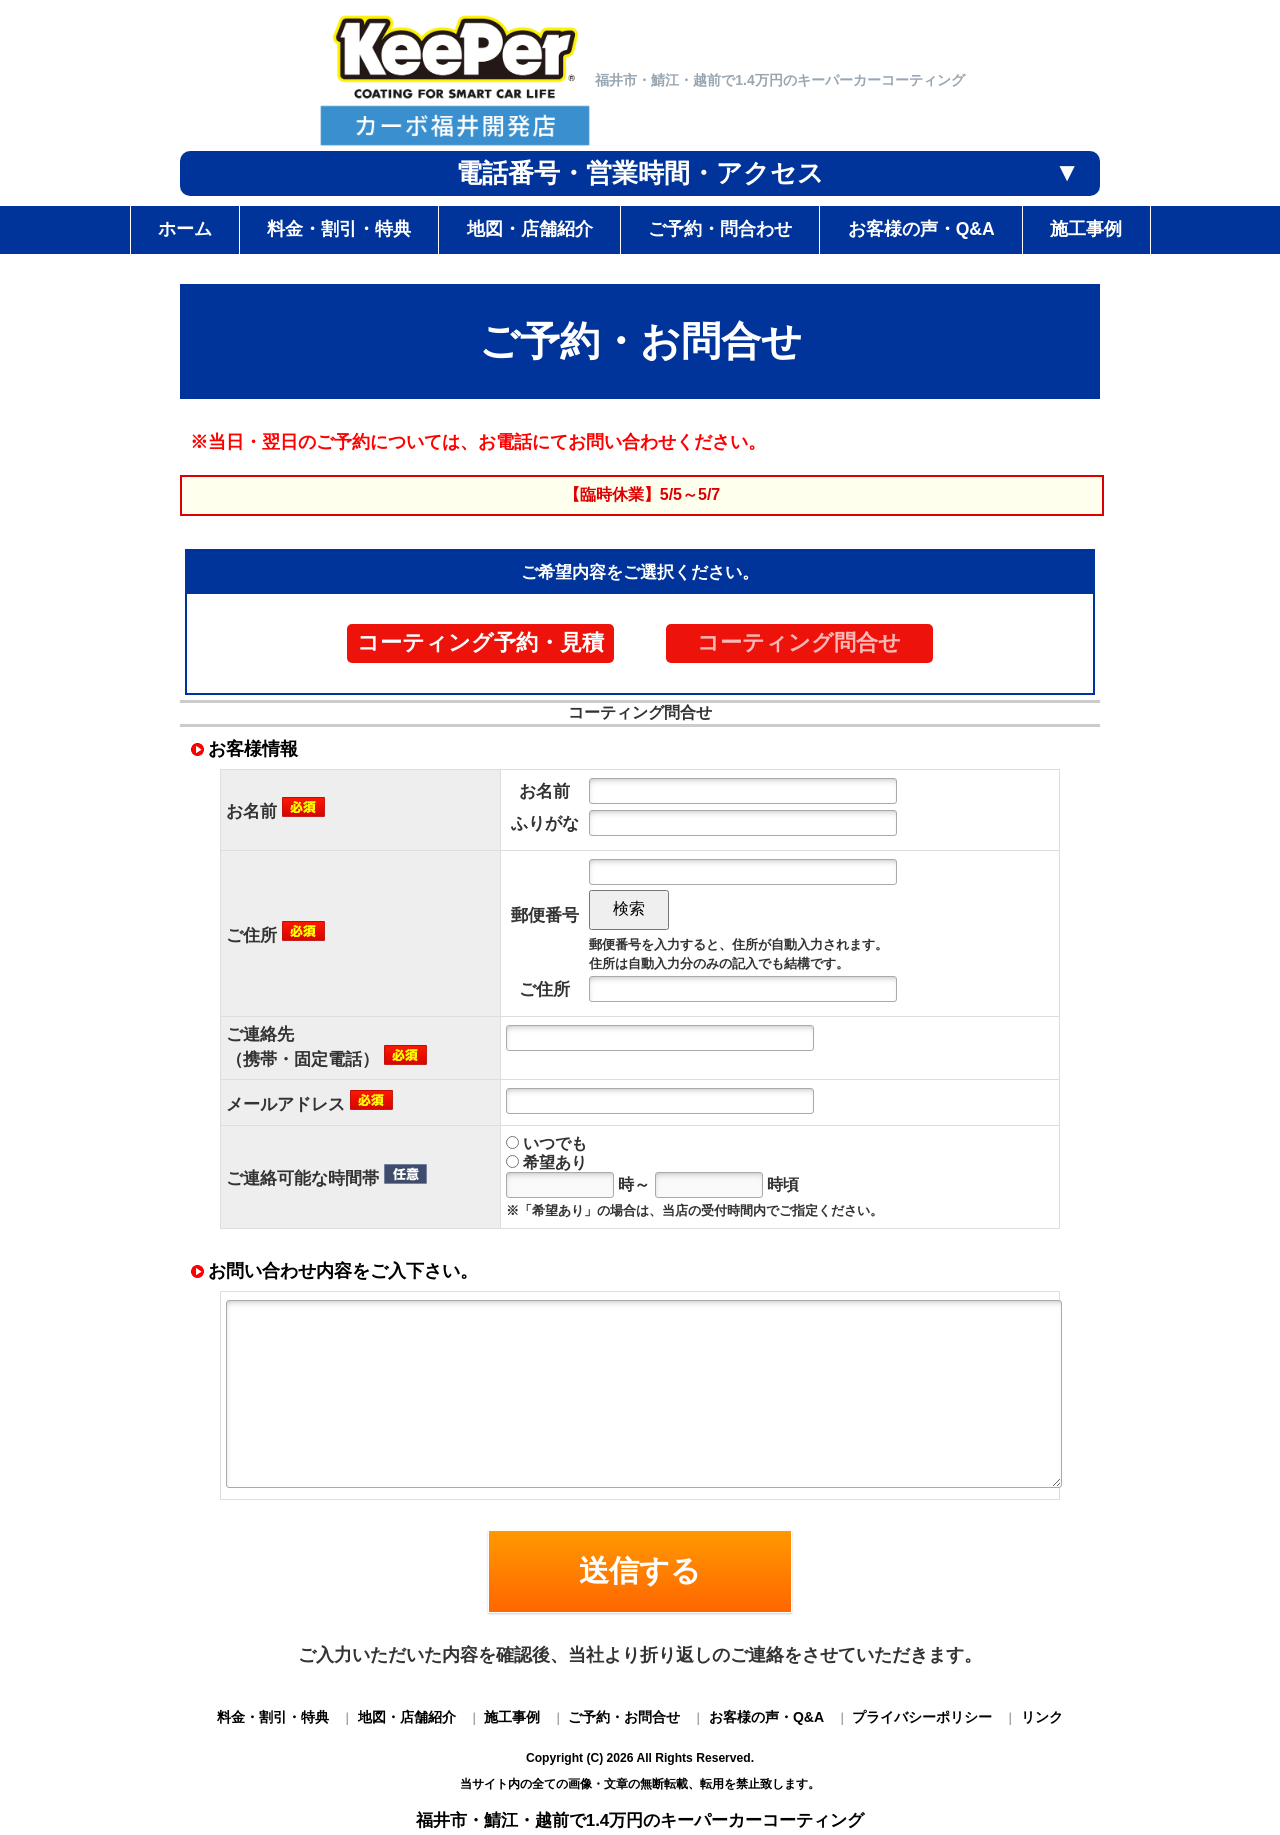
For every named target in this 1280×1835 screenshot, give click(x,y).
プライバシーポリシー (922, 1717)
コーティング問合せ (799, 643)
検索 (629, 908)
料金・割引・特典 (273, 1717)
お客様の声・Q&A (766, 1717)
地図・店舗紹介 (407, 1717)
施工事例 (512, 1717)
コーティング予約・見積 (480, 643)
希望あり (546, 1162)
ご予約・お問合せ (624, 1717)
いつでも (546, 1143)
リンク (1042, 1717)
